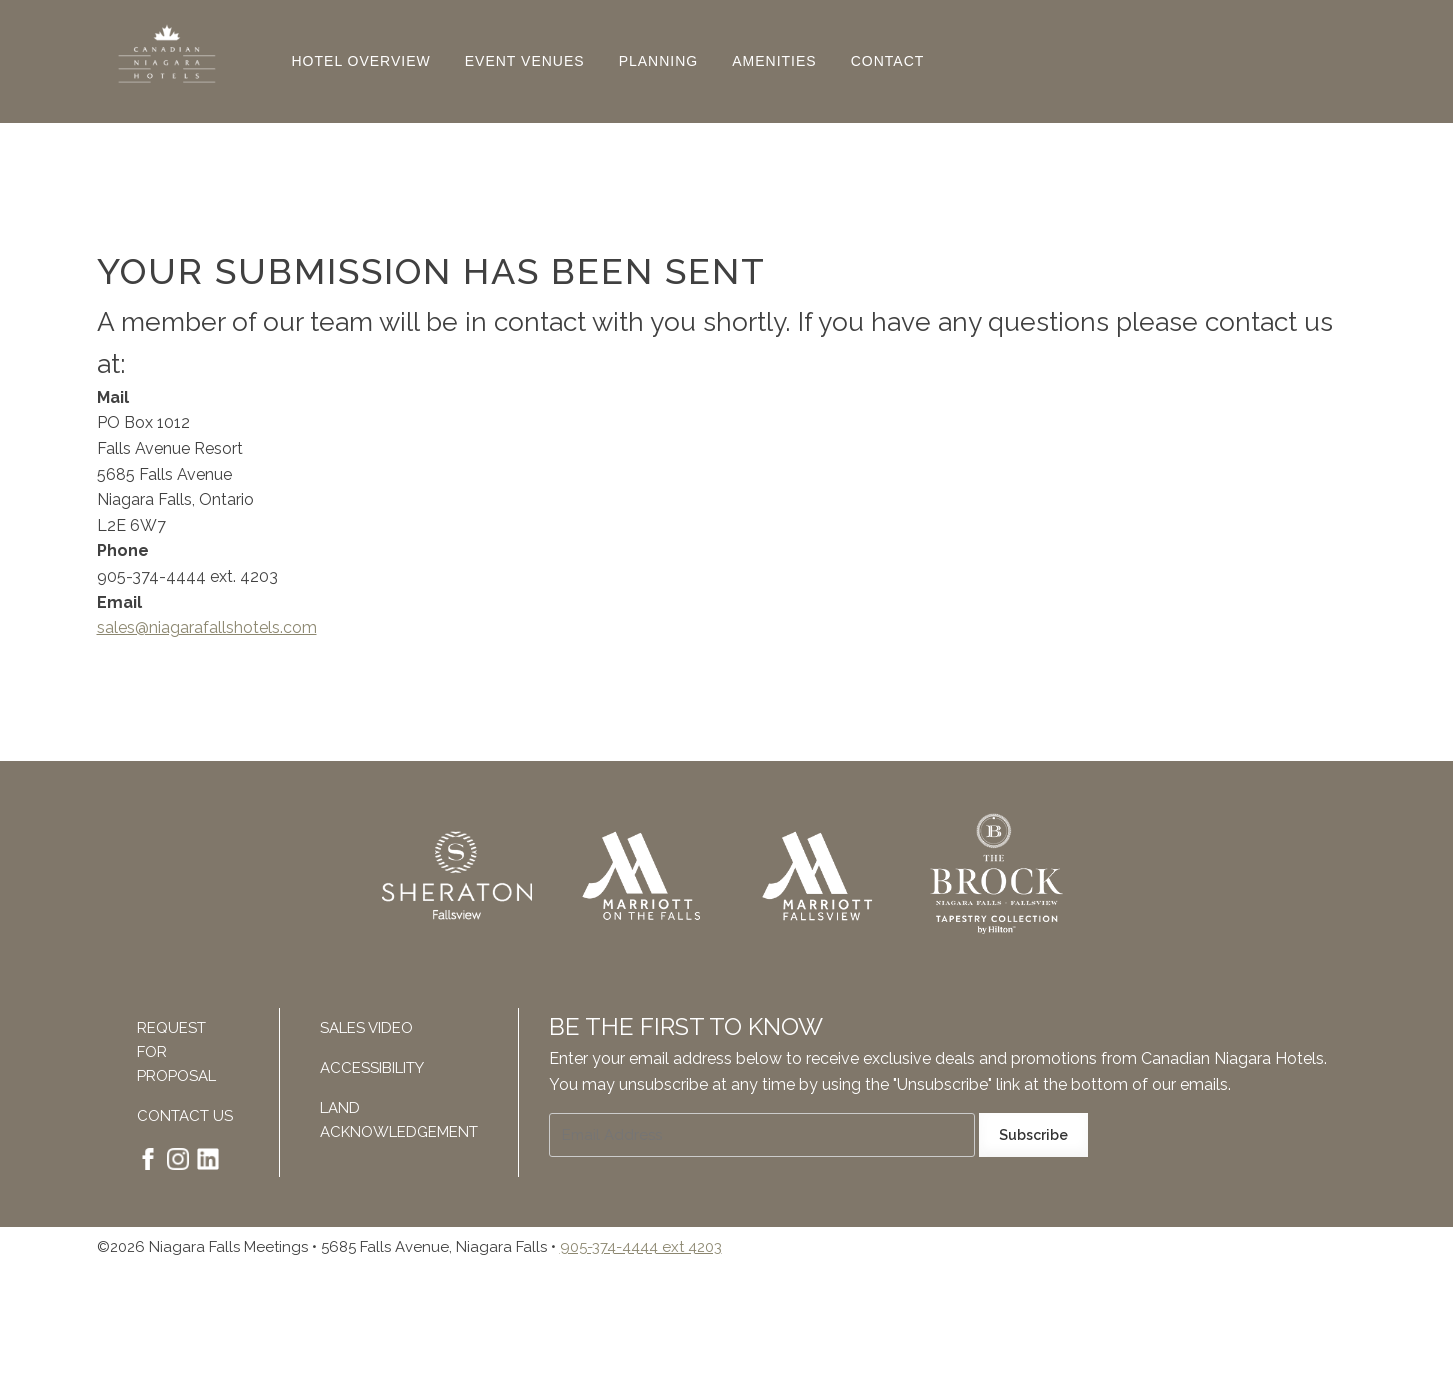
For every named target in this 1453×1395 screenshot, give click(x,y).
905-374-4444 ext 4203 (641, 1247)
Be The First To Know (686, 1026)
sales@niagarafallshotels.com (207, 627)
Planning (659, 61)
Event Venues (525, 61)
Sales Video (366, 1028)
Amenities (774, 61)
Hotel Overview (361, 61)
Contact (888, 61)
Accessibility (372, 1068)
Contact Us (185, 1116)
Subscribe (1033, 1135)
